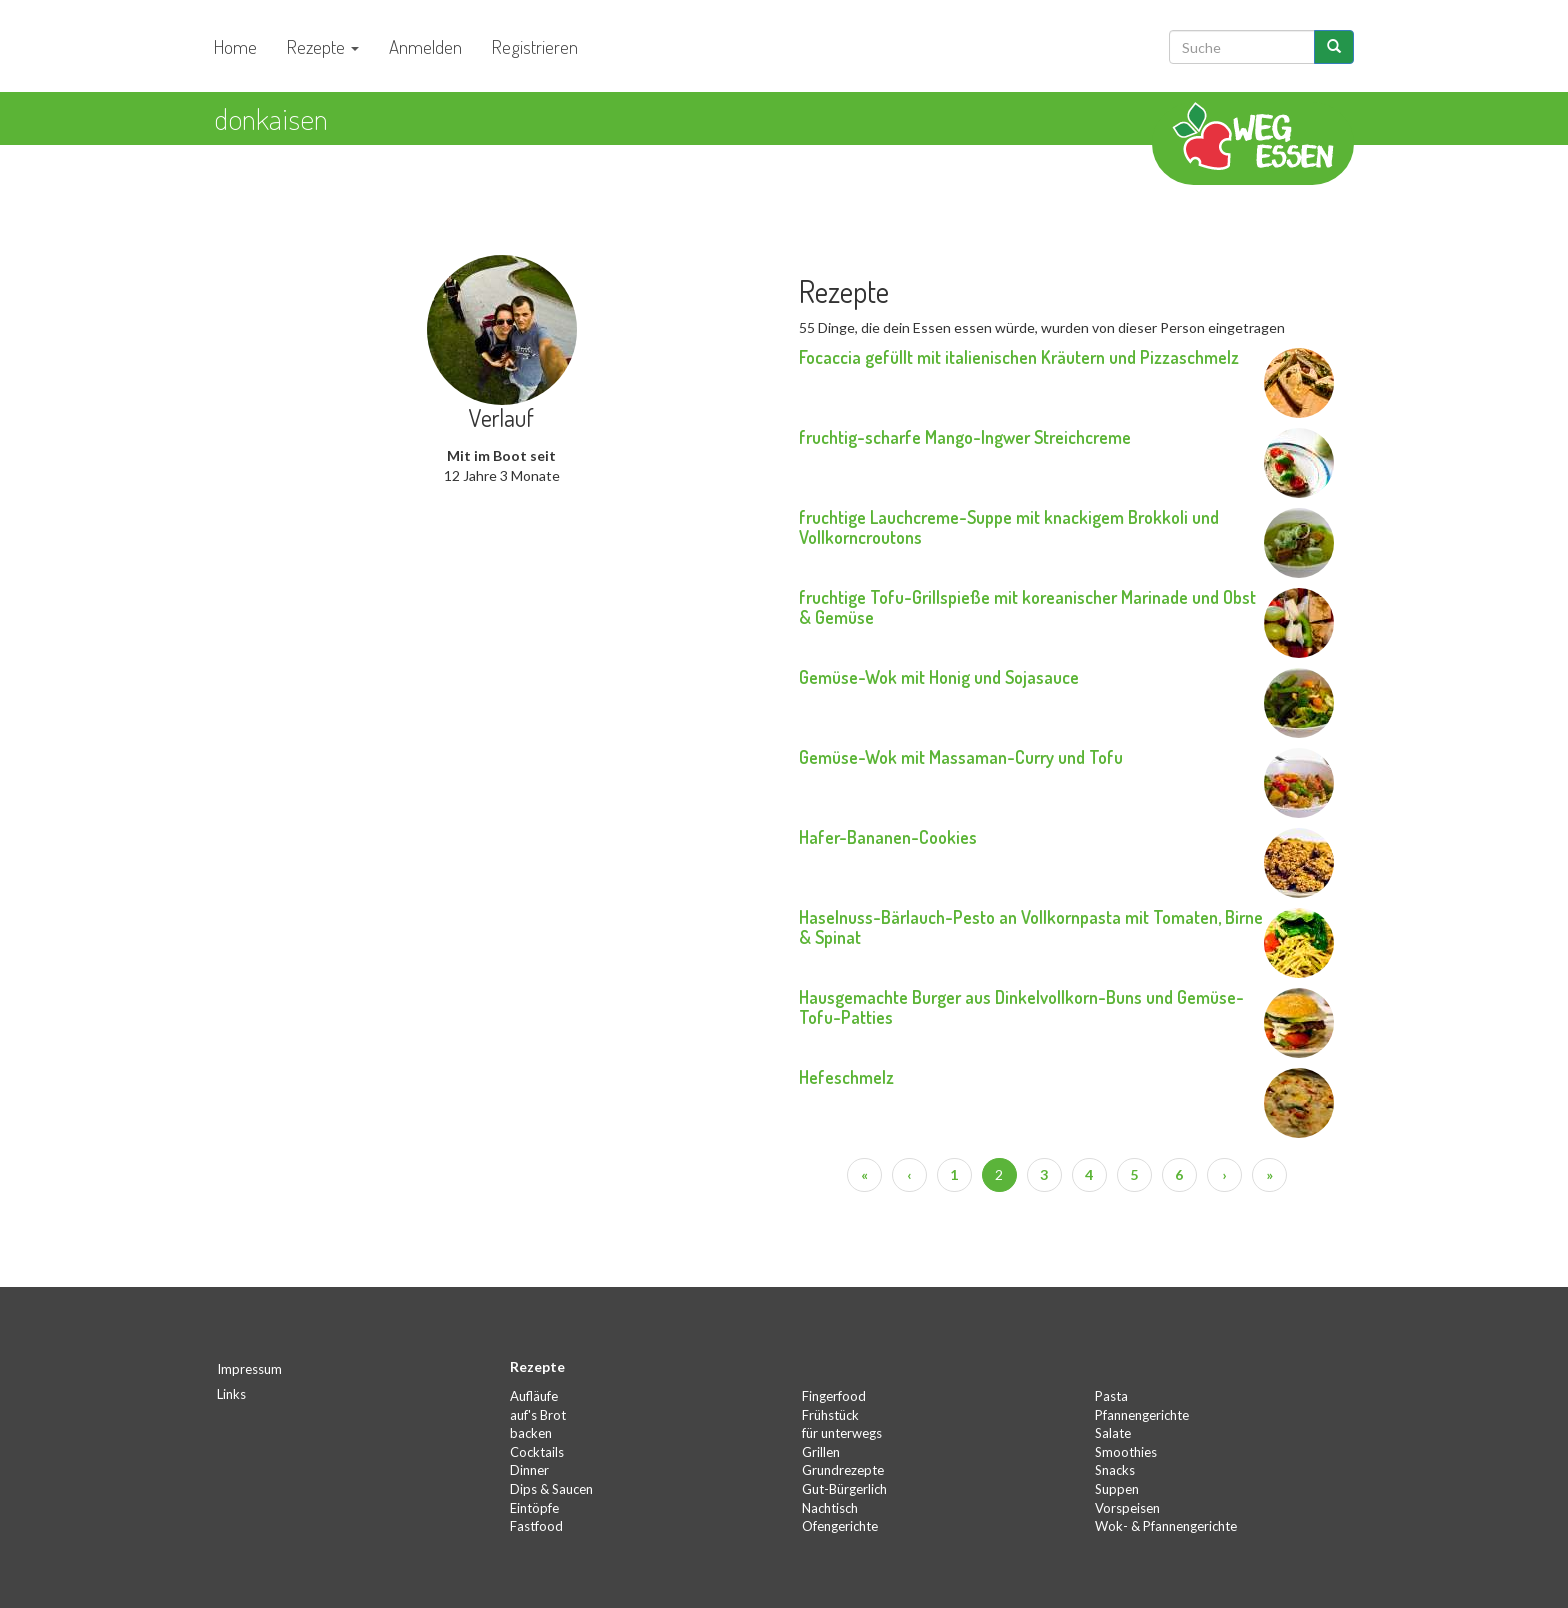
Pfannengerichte (1142, 1415)
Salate (1113, 1433)
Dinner (529, 1470)
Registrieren (535, 46)
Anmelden (425, 46)
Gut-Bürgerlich (844, 1489)
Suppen (1117, 1489)
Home (235, 46)
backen (531, 1433)
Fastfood (536, 1526)
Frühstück (830, 1415)
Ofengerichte (840, 1526)
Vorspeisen (1127, 1508)
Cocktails (537, 1452)
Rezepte (323, 46)
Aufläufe (534, 1396)
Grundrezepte (843, 1470)
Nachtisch (830, 1508)
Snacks (1115, 1470)
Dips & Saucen (551, 1489)
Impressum (249, 1369)
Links (231, 1394)
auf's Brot (538, 1415)
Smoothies (1126, 1452)
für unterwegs (842, 1433)
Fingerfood (834, 1396)
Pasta (1111, 1396)
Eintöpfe (534, 1508)
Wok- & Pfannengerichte (1166, 1526)
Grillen (821, 1452)
